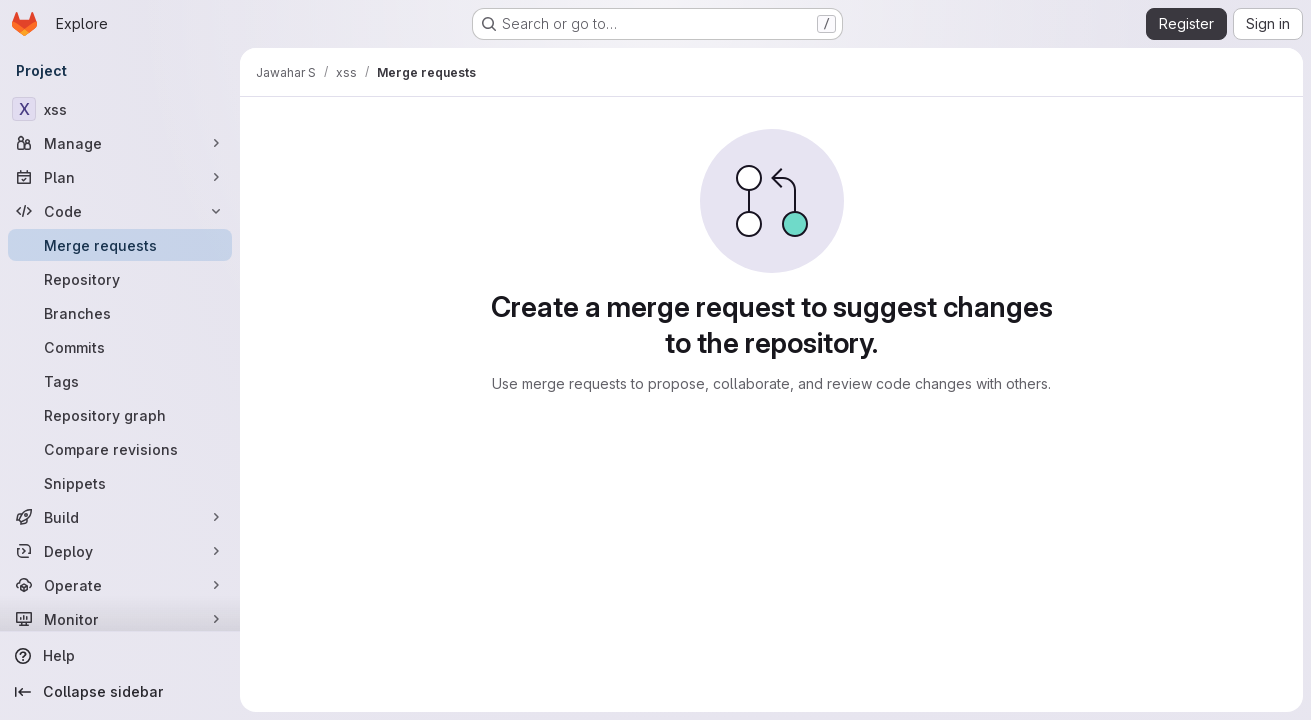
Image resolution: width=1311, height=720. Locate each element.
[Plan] (120, 177)
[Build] (120, 517)
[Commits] (120, 347)
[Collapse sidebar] (120, 692)
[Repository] (120, 279)
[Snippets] (120, 483)
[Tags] (120, 381)
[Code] (120, 211)
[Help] (120, 656)
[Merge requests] (120, 245)
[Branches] (120, 313)
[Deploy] (120, 551)
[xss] (120, 109)
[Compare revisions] (120, 449)
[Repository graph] (120, 415)
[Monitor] (120, 619)
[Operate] (120, 585)
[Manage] (120, 143)
